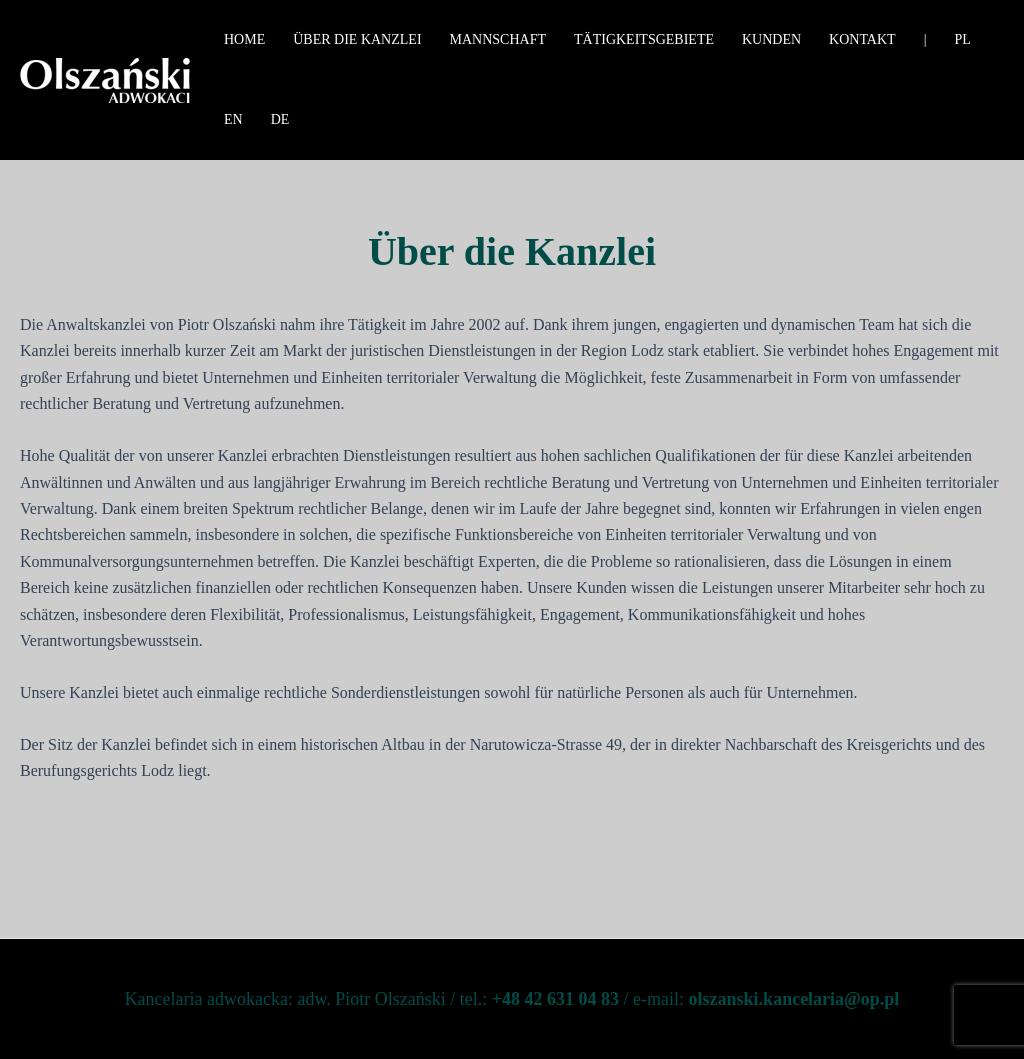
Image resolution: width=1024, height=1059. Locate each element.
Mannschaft (498, 39)
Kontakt (862, 39)
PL (962, 39)
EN (233, 119)
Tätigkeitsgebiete (644, 39)
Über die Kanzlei (357, 39)
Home (244, 39)
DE (280, 119)
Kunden (771, 39)
